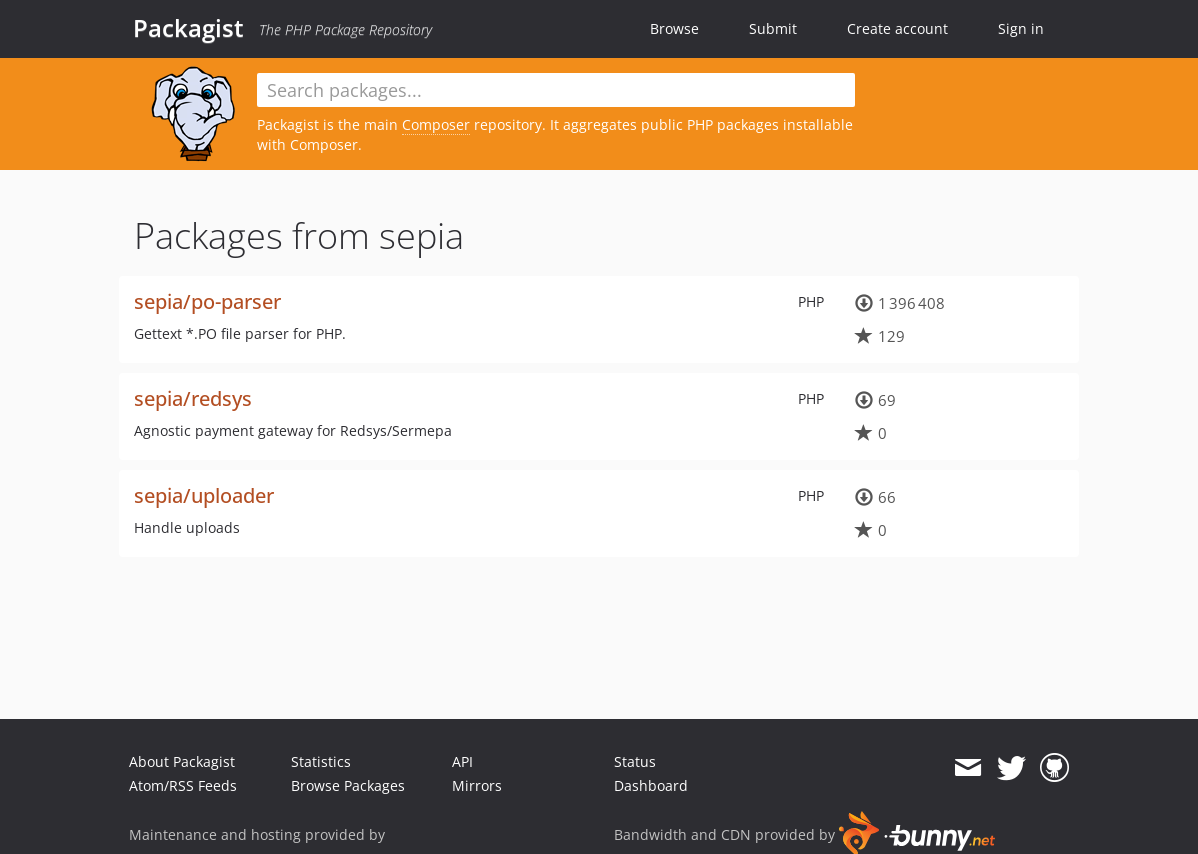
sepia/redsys (193, 398)
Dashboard (651, 785)
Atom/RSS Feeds (183, 785)
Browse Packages (348, 785)
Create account (897, 28)
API (462, 761)
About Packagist (182, 761)
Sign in (1021, 28)
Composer (436, 124)
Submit (773, 28)
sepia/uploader (204, 495)
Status (635, 761)
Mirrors (477, 785)
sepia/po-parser (207, 301)
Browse (674, 28)
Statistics (321, 761)
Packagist (188, 28)
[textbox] (556, 90)
